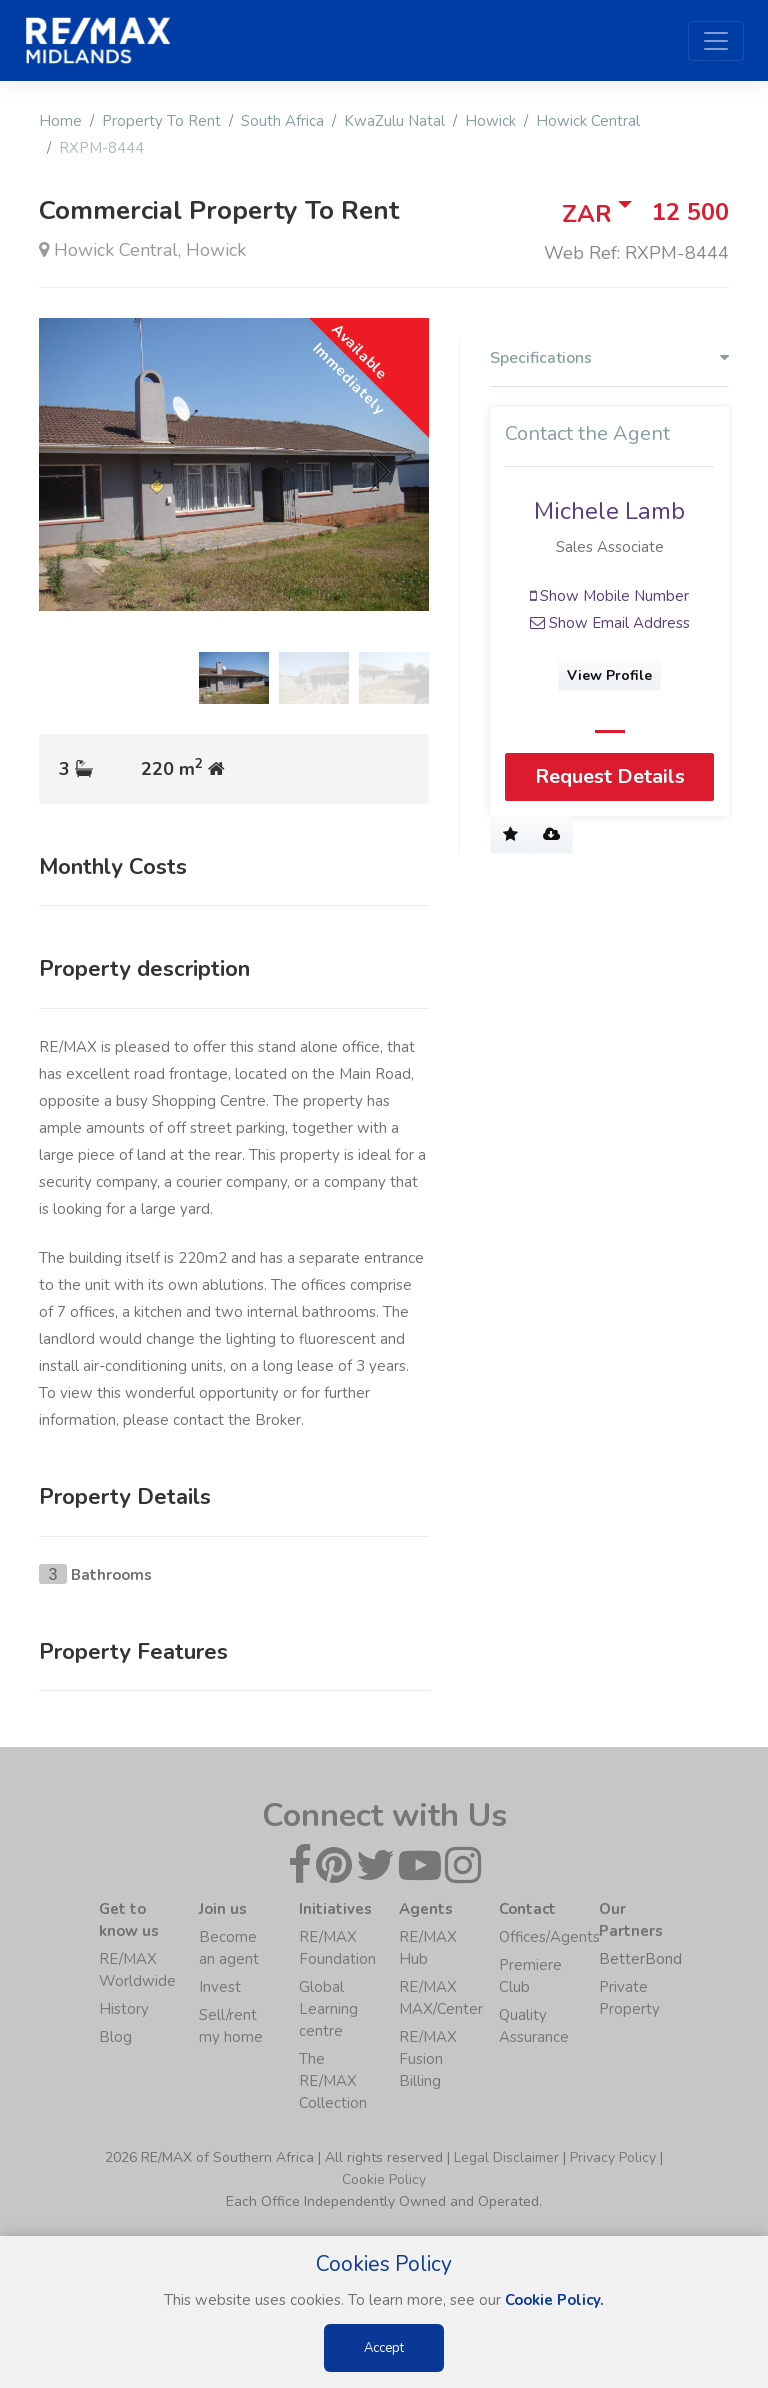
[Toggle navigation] (716, 41)
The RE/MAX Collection (333, 2081)
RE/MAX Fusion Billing (428, 2059)
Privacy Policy (613, 2157)
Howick (490, 121)
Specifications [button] (609, 358)
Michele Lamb (609, 511)
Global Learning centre (328, 2009)
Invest (220, 1987)
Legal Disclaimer (506, 2157)
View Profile (609, 675)
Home (60, 121)
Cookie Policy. (554, 2300)
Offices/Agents (549, 1937)
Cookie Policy (384, 2179)
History (124, 2009)
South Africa (282, 121)
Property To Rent (161, 121)
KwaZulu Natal (394, 121)
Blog (115, 2037)
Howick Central (588, 121)
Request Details (610, 777)
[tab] (609, 363)
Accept (384, 2348)
